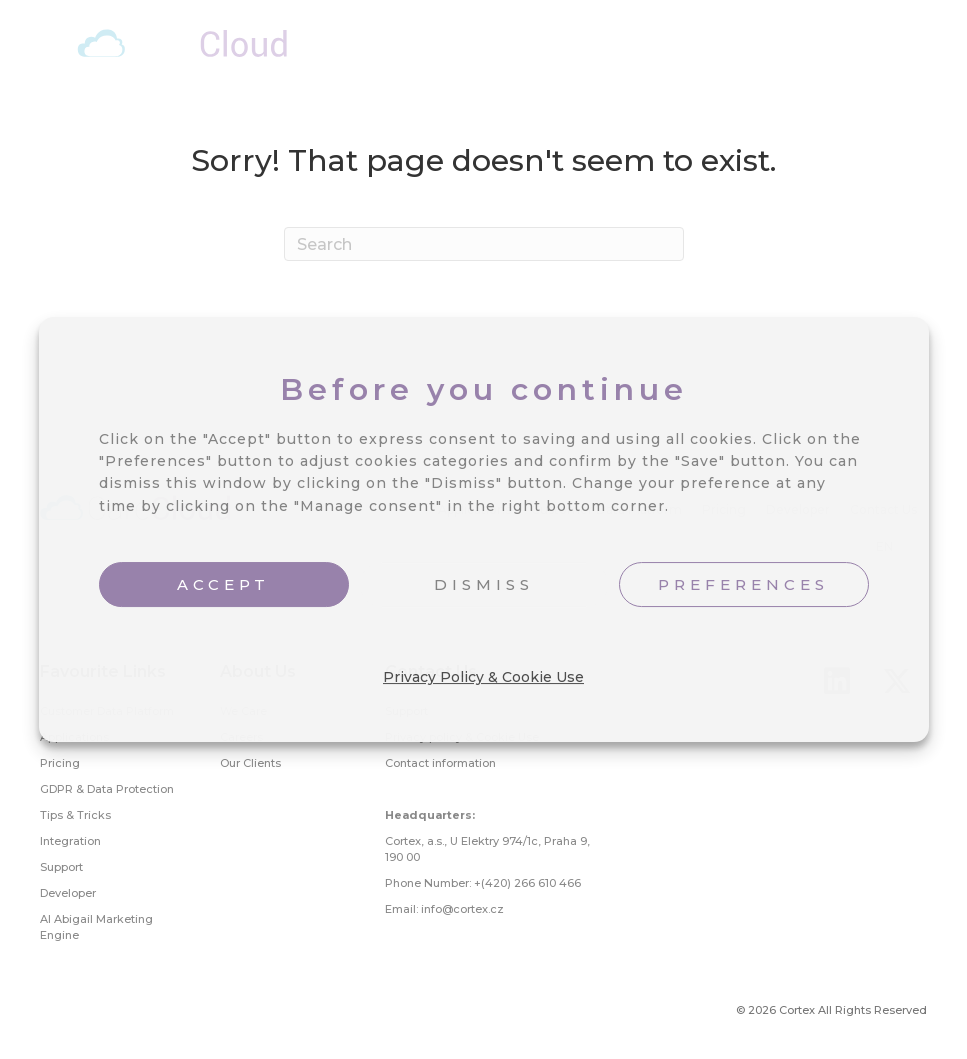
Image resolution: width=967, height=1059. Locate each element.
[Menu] (927, 48)
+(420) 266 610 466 (527, 883)
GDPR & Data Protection (107, 789)
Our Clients (250, 763)
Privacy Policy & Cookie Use (483, 677)
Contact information (440, 763)
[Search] (484, 244)
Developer (68, 893)
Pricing (60, 763)
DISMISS (484, 584)
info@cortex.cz (462, 909)
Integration (70, 841)
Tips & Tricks (75, 815)
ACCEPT (223, 584)
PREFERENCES (743, 584)
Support (61, 867)
